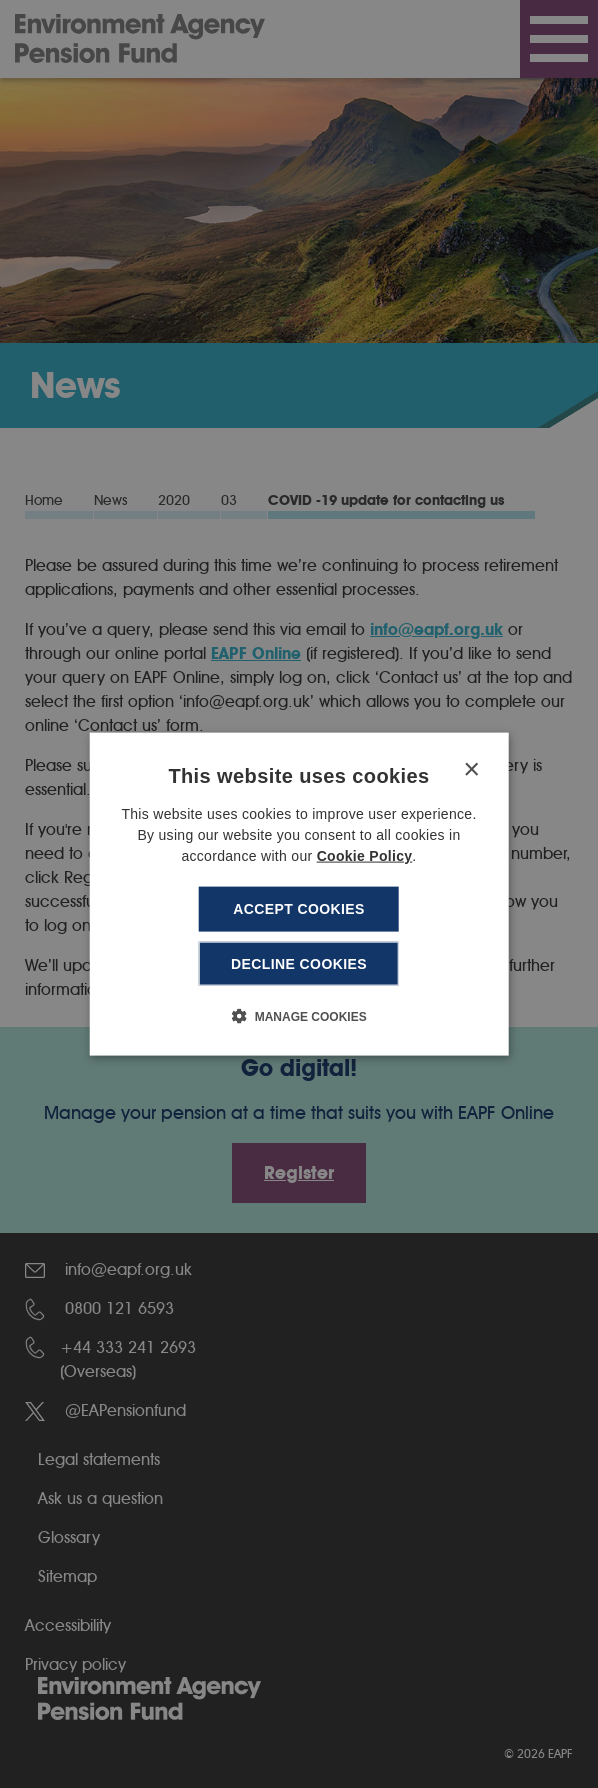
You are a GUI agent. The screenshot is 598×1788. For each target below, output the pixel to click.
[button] (298, 1015)
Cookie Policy (365, 856)
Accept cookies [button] (299, 909)
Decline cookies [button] (299, 963)
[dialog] (299, 894)
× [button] (470, 770)
